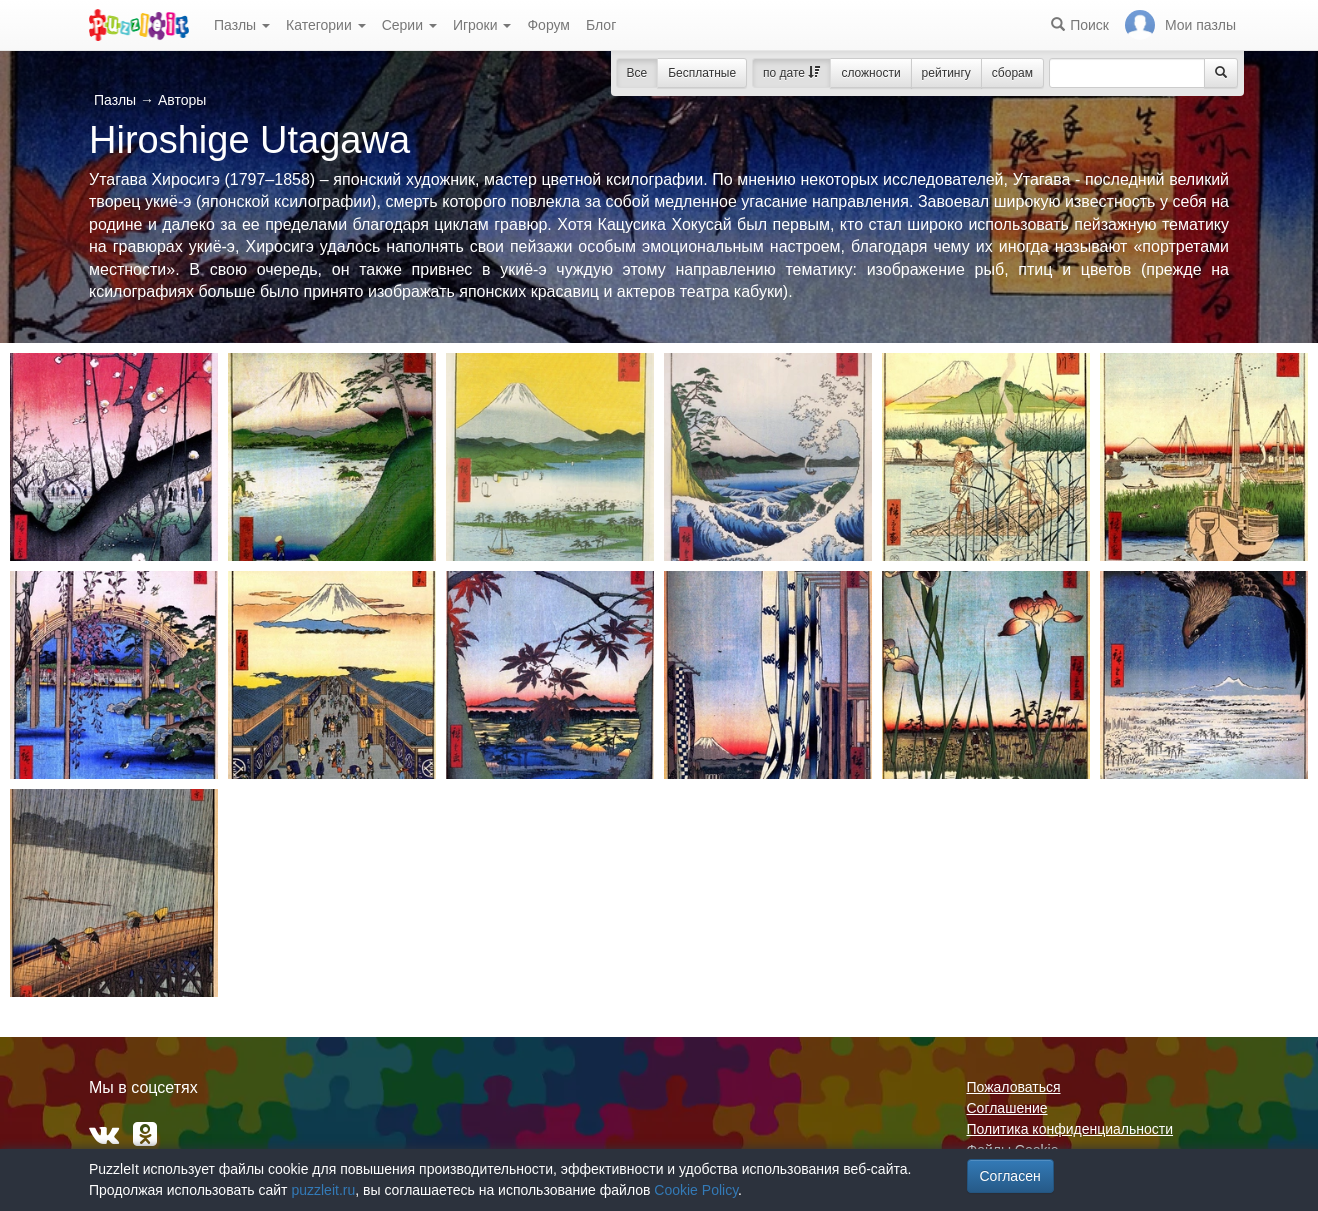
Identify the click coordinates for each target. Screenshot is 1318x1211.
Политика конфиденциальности (1070, 1129)
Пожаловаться (1014, 1087)
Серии (409, 25)
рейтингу (946, 73)
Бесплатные (702, 73)
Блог (601, 25)
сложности (870, 73)
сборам (1012, 73)
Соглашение (1007, 1108)
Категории (326, 25)
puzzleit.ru (323, 1190)
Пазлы (242, 25)
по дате (791, 73)
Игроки (482, 25)
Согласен (1010, 1176)
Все (637, 73)
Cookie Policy (696, 1190)
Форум (548, 25)
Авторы (182, 100)
